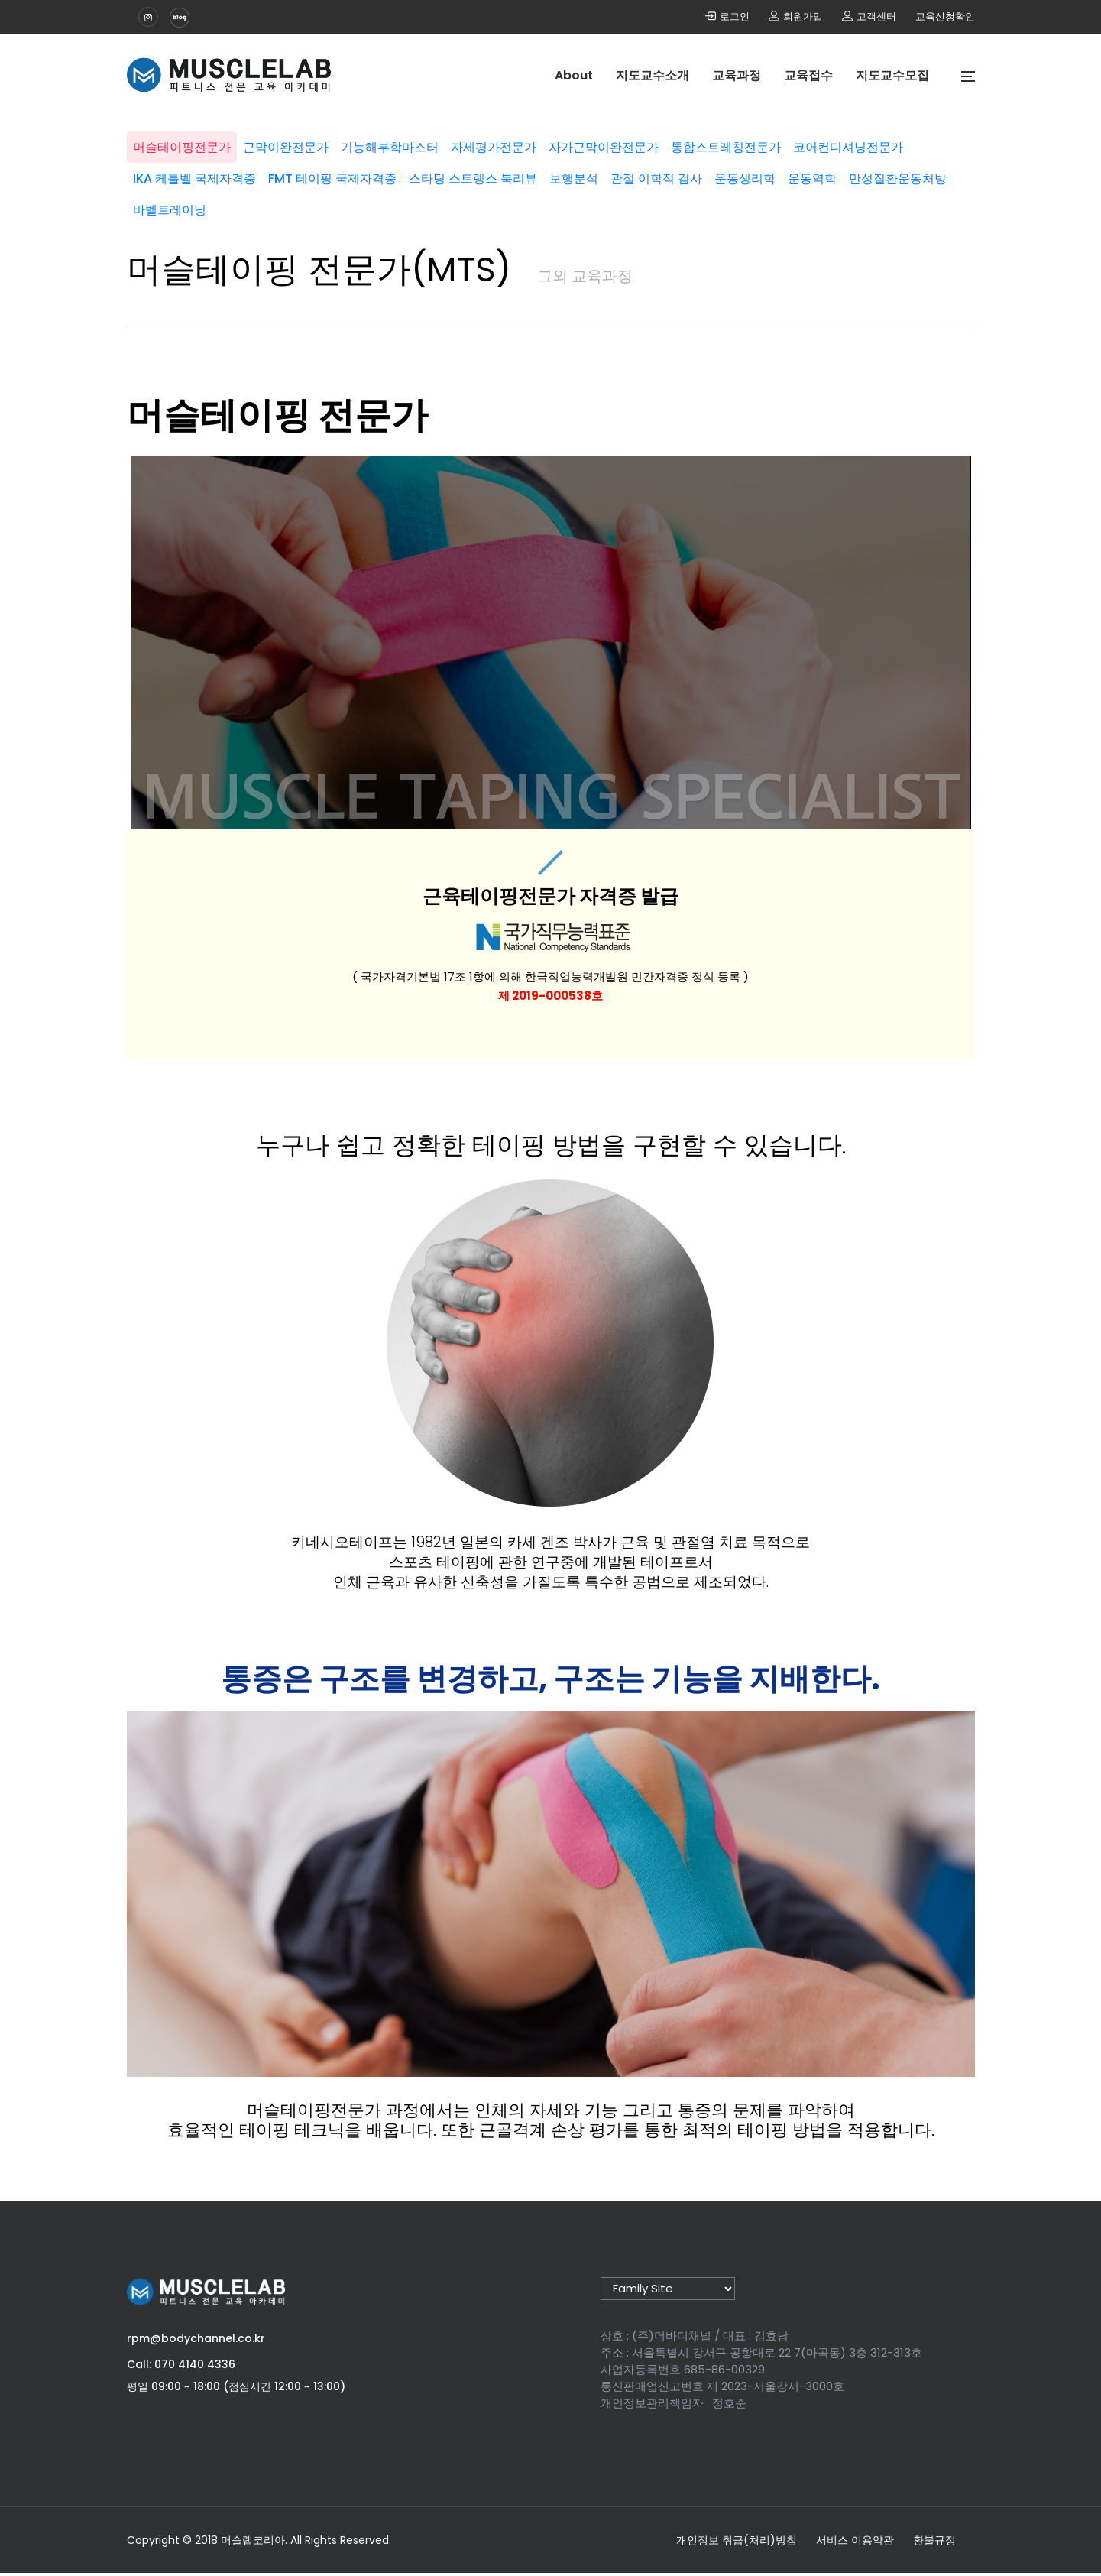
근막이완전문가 (319, 141)
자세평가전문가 (551, 141)
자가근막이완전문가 (674, 141)
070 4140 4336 (194, 2367)
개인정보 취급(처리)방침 (736, 2543)
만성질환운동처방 (362, 204)
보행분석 (766, 172)
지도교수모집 (892, 75)
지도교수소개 (652, 75)
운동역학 (264, 204)
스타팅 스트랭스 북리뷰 (653, 172)
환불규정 (934, 2543)
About (574, 75)
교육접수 (808, 75)
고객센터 (869, 16)
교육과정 (736, 75)
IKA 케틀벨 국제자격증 (350, 172)
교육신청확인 (945, 16)
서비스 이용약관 (855, 2543)
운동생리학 (184, 204)
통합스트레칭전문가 (808, 141)
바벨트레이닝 (472, 204)
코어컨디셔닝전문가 (209, 172)
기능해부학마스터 (435, 141)
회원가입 (796, 16)
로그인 (727, 16)
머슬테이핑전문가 (203, 141)
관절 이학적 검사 (861, 172)
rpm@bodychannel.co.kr (196, 2341)
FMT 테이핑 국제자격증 (500, 172)
